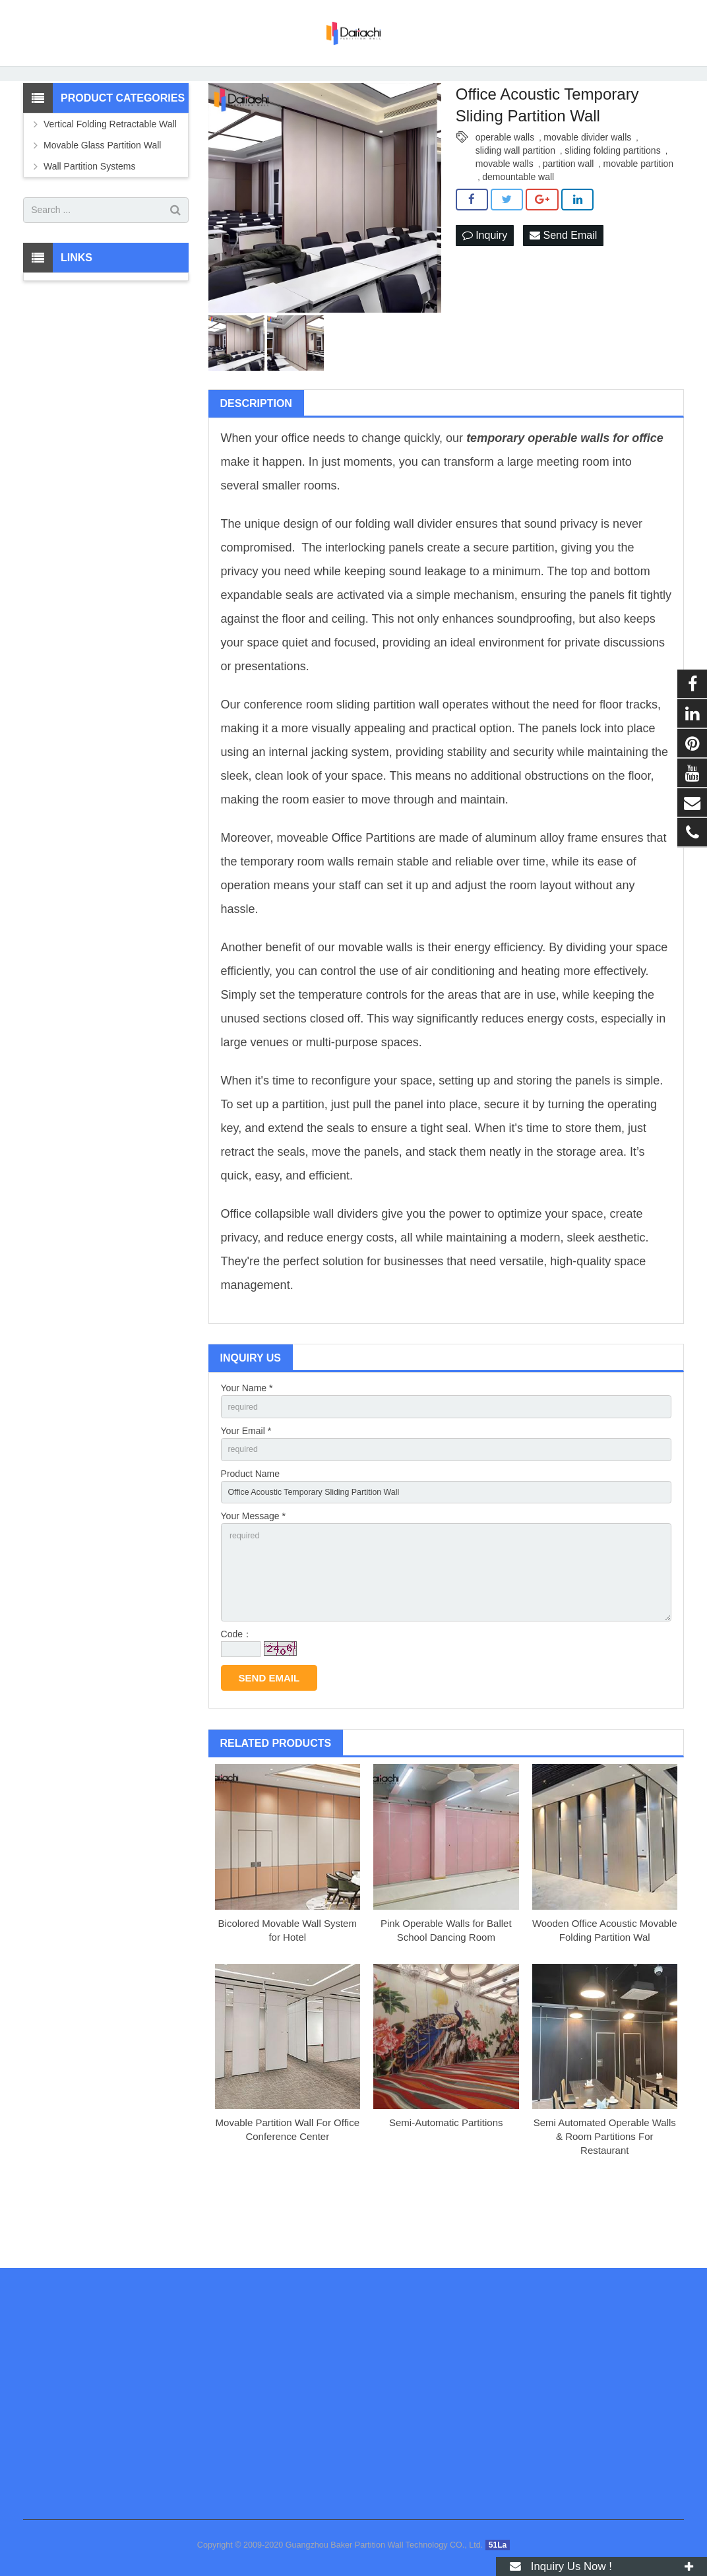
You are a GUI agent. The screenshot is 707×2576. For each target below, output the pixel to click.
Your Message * (253, 1578)
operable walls (505, 190)
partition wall (568, 216)
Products (194, 101)
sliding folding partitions (613, 203)
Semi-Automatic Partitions (446, 2197)
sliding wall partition (515, 203)
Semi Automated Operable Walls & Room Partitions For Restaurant (605, 2210)
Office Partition (371, 891)
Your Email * (246, 1487)
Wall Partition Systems (267, 101)
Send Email (563, 289)
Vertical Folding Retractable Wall (110, 177)
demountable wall (518, 229)
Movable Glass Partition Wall (102, 198)
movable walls (505, 216)
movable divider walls (587, 190)
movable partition (638, 216)
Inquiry (484, 289)
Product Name (250, 1532)
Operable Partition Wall (365, 101)
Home (149, 101)
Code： (236, 1708)
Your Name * (247, 1441)
